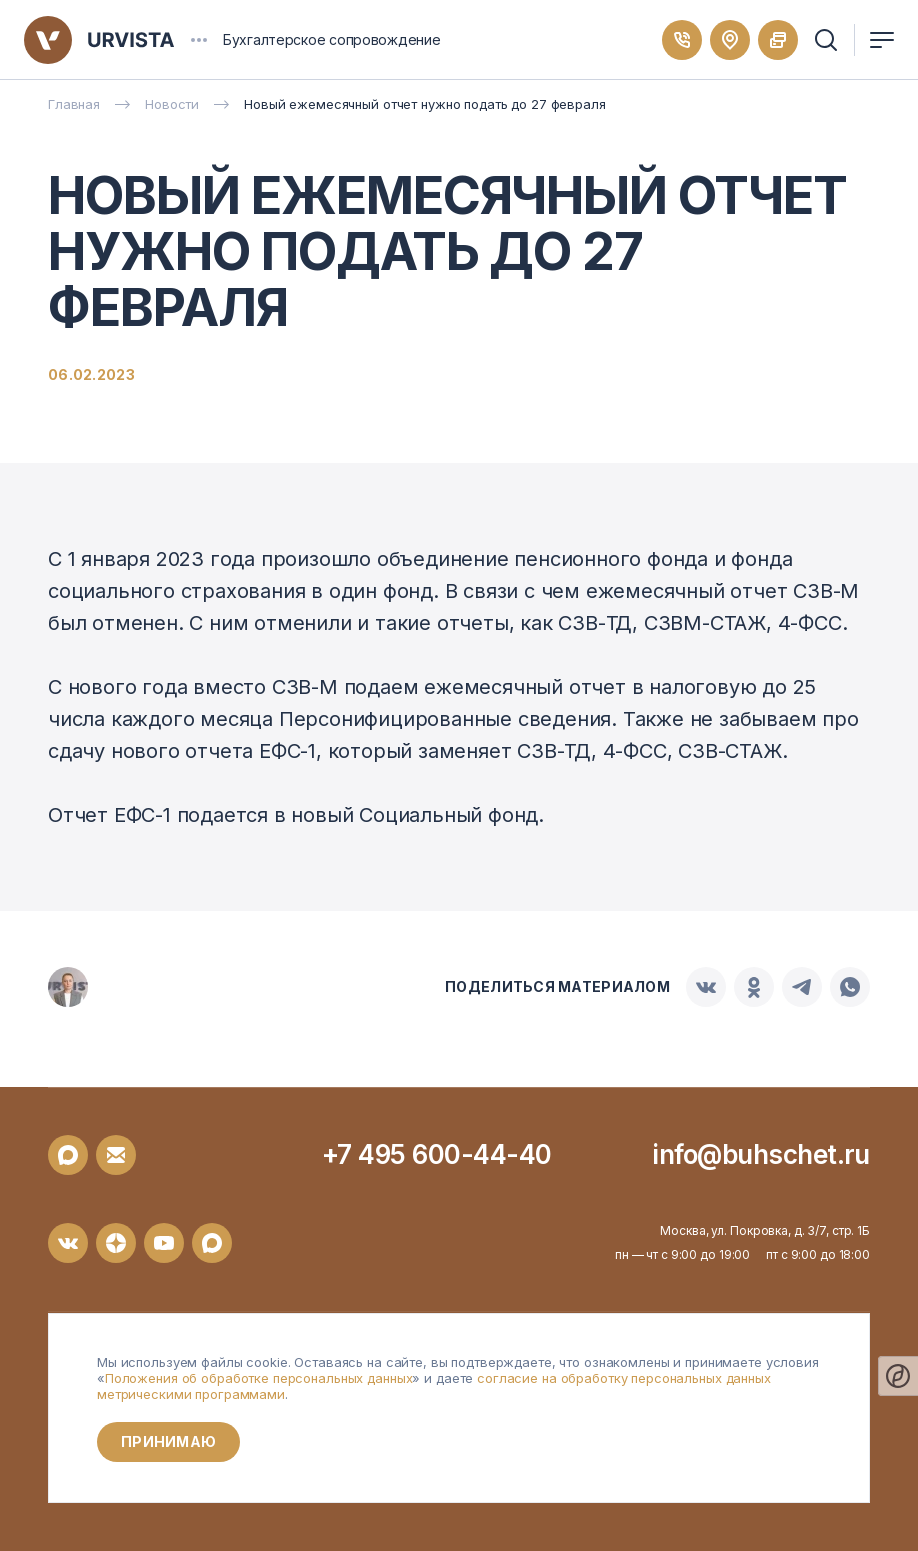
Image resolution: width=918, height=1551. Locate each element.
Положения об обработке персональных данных (259, 1378)
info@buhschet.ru (761, 1154)
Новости (172, 104)
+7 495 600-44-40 (437, 1154)
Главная (74, 104)
